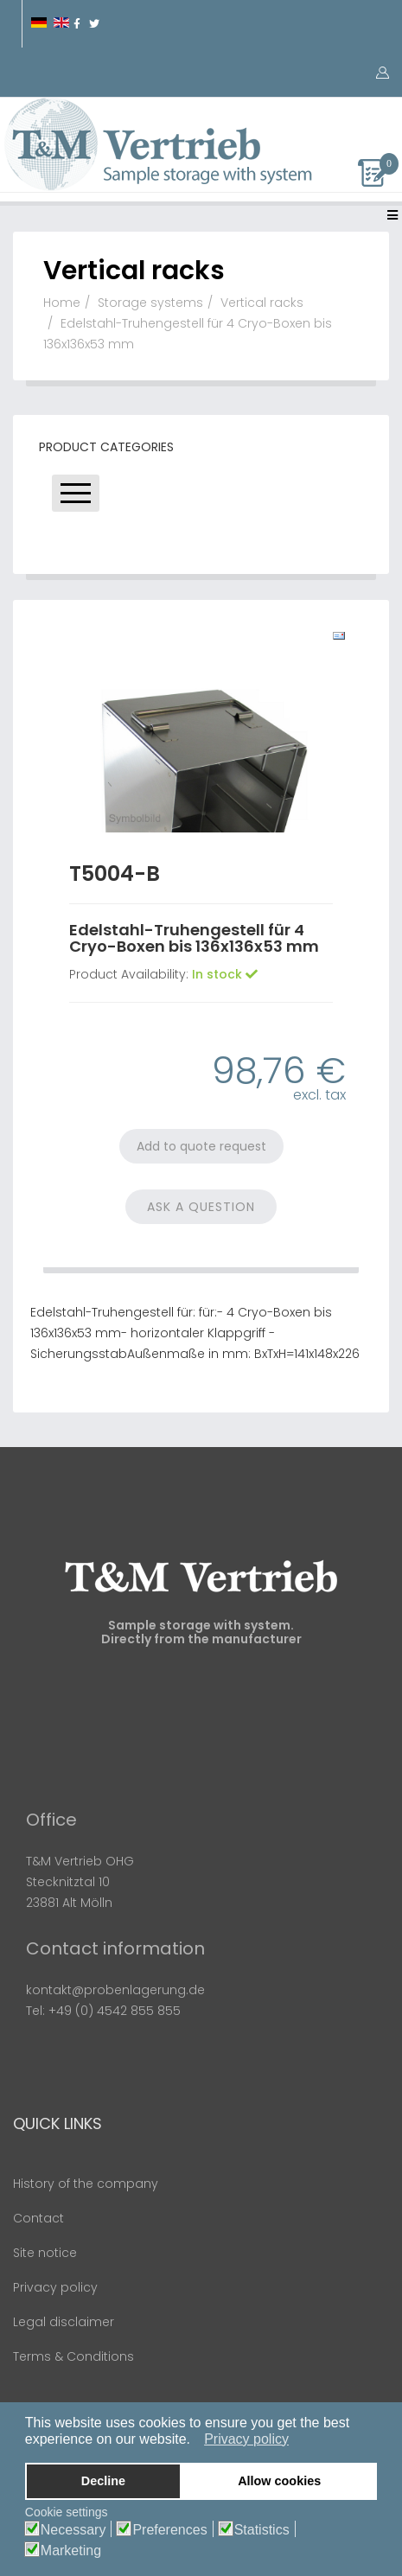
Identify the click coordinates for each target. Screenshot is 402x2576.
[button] (195, 2440)
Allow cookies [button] (279, 2481)
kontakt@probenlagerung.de (115, 1990)
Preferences (169, 2530)
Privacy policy (55, 2287)
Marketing (71, 2551)
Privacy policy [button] (246, 2439)
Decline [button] (103, 2481)
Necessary (73, 2530)
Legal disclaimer (63, 2322)
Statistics (262, 2530)
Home (61, 302)
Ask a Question (201, 1206)
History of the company (85, 2183)
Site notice (45, 2252)
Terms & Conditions (73, 2356)
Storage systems (150, 302)
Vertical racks (261, 302)
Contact (38, 2218)
